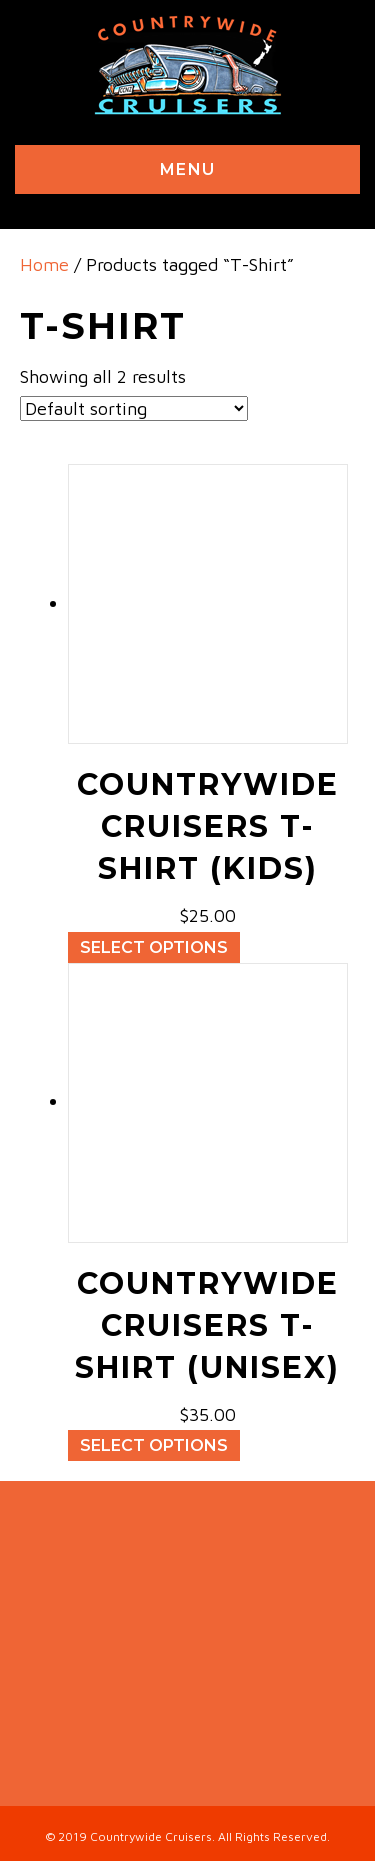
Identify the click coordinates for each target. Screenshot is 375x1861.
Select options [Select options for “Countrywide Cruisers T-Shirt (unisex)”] (154, 1445)
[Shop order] (134, 408)
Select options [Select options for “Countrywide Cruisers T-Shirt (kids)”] (154, 947)
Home (44, 264)
